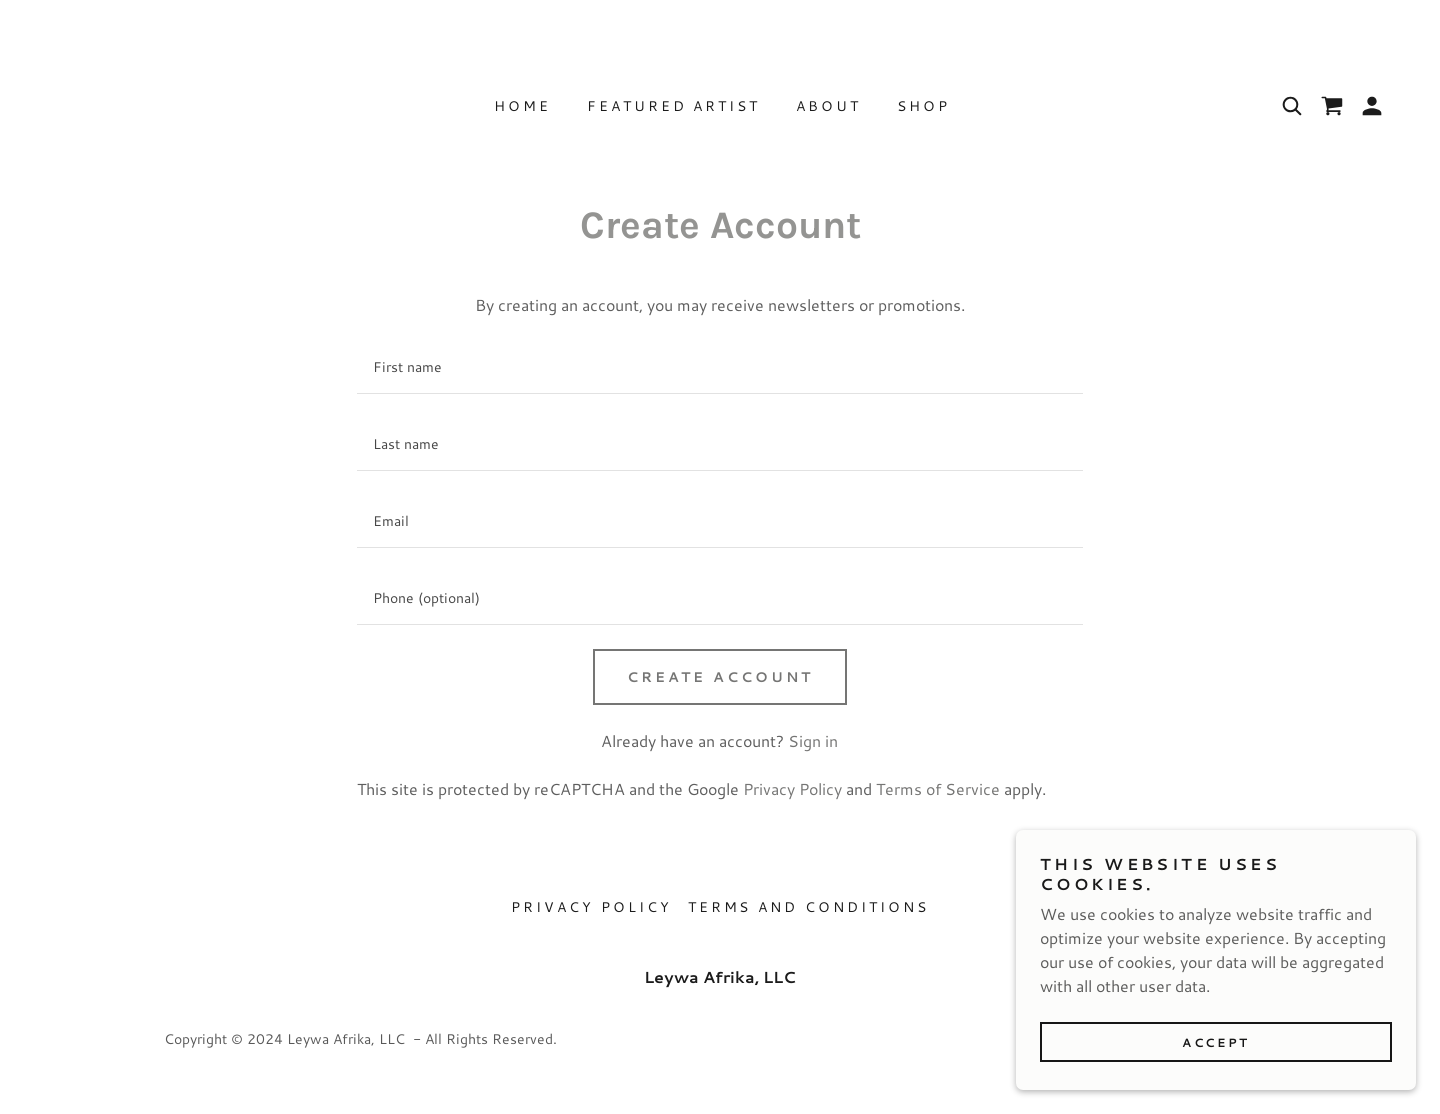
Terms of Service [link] (938, 788)
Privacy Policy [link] (792, 788)
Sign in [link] (813, 740)
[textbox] (719, 367)
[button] (1372, 106)
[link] (1332, 106)
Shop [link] (923, 106)
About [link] (828, 106)
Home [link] (522, 106)
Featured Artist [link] (674, 106)
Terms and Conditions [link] (809, 907)
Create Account (720, 677)
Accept (1215, 1042)
